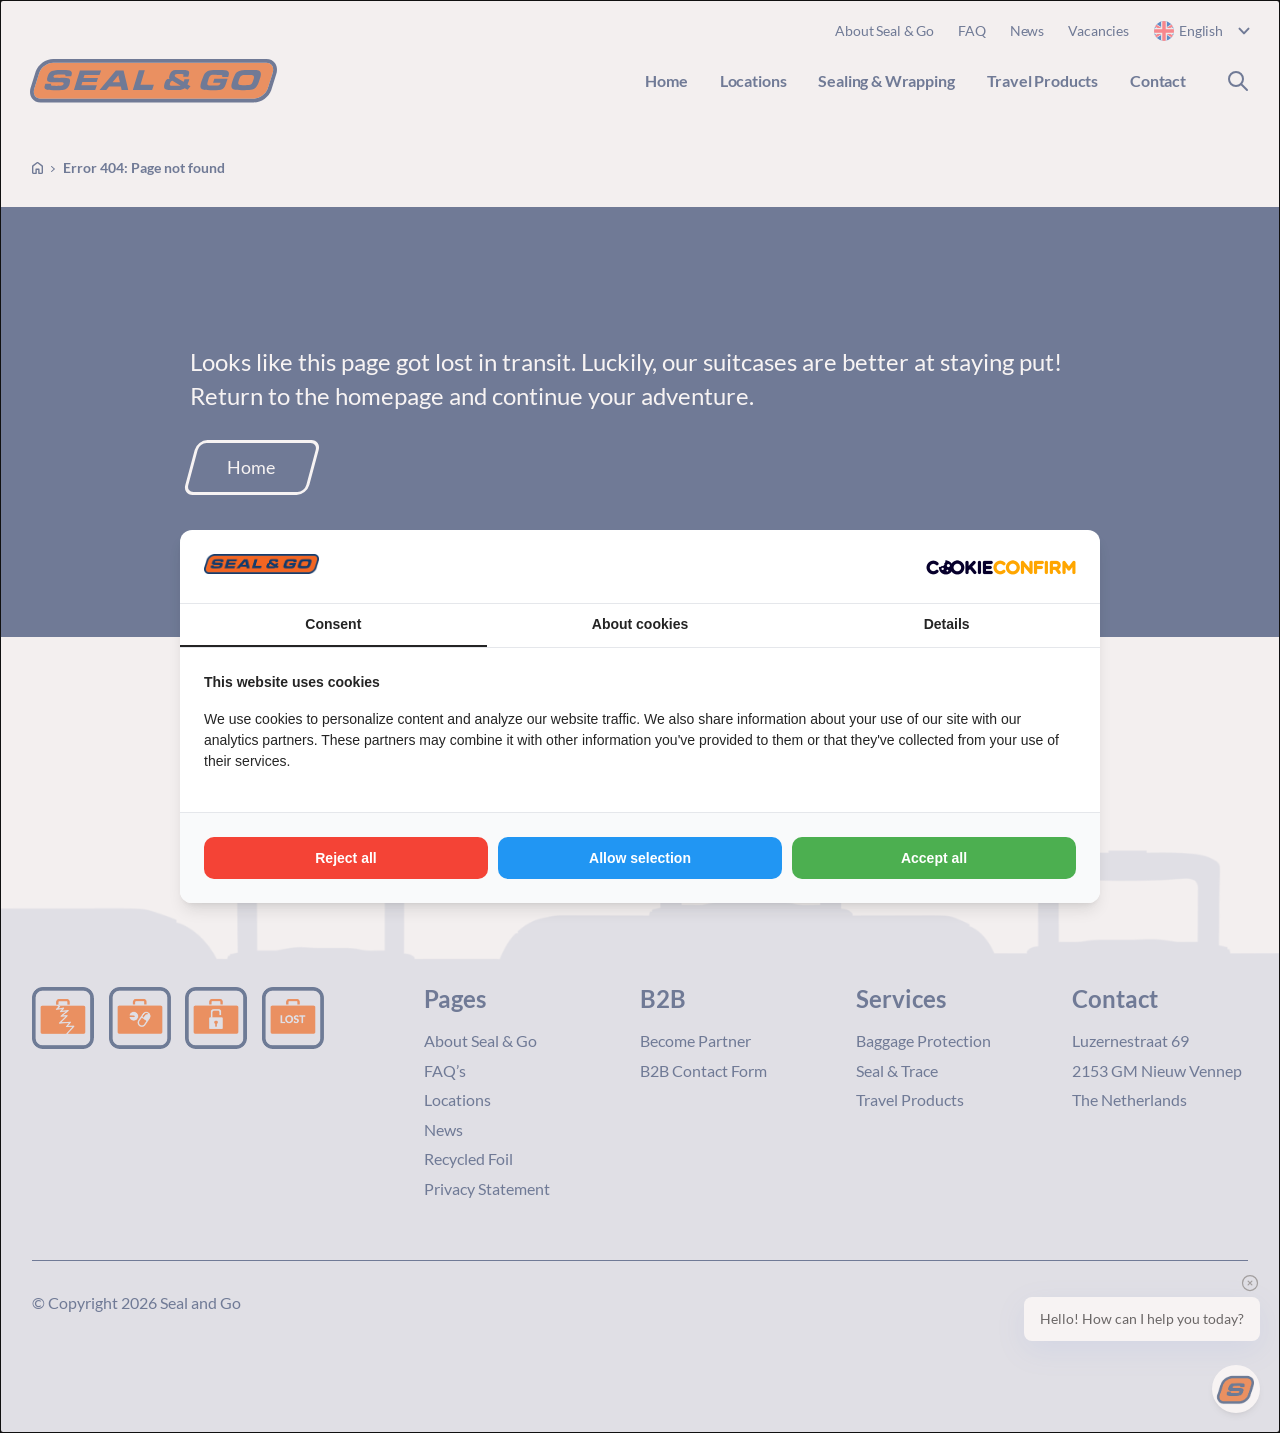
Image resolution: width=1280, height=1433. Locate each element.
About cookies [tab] (640, 624)
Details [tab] (947, 624)
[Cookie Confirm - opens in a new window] (1001, 567)
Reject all (345, 858)
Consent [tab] (333, 624)
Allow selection (640, 858)
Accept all (934, 858)
